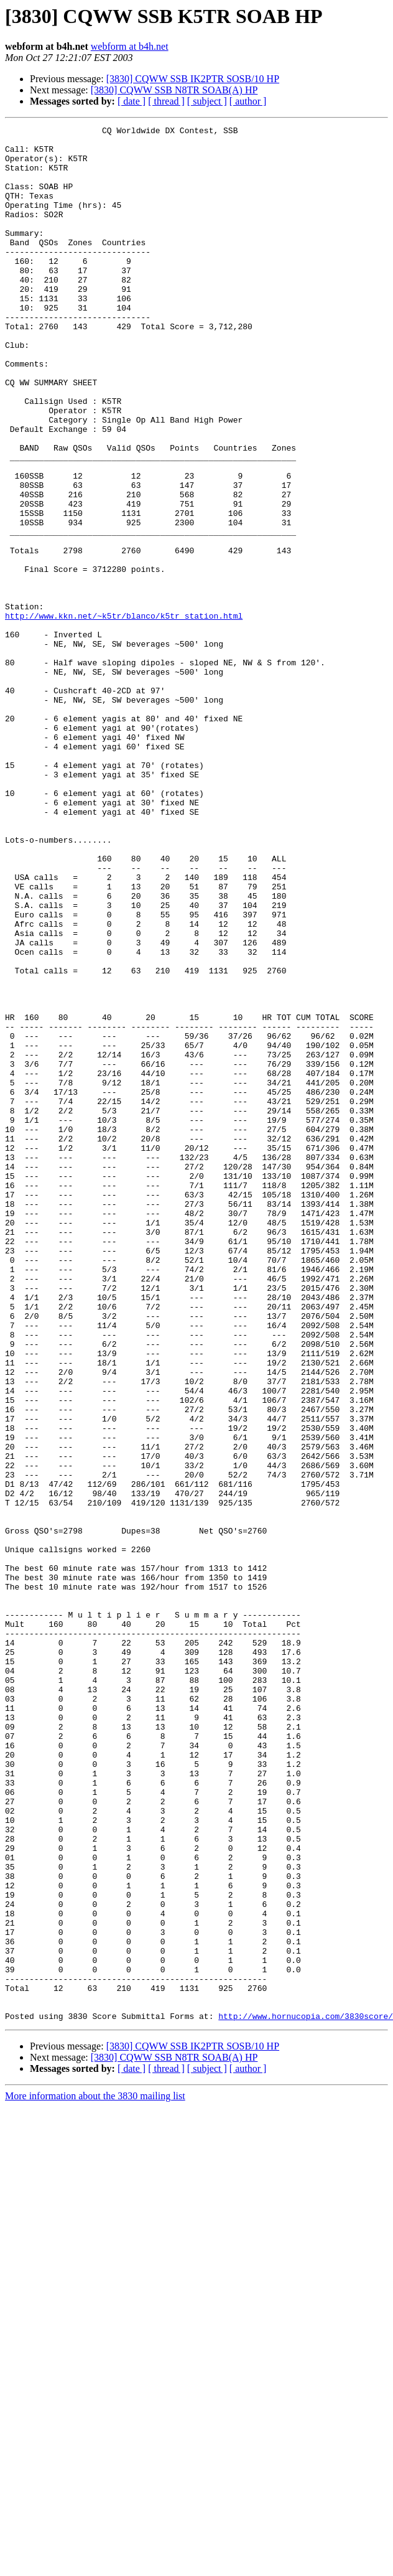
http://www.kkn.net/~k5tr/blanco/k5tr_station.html (124, 714)
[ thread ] (166, 101)
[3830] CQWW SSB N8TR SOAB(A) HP (174, 90)
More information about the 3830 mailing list (95, 2475)
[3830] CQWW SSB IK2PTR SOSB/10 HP (192, 78)
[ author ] (248, 101)
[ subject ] (207, 101)
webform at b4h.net (130, 46)
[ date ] (132, 101)
